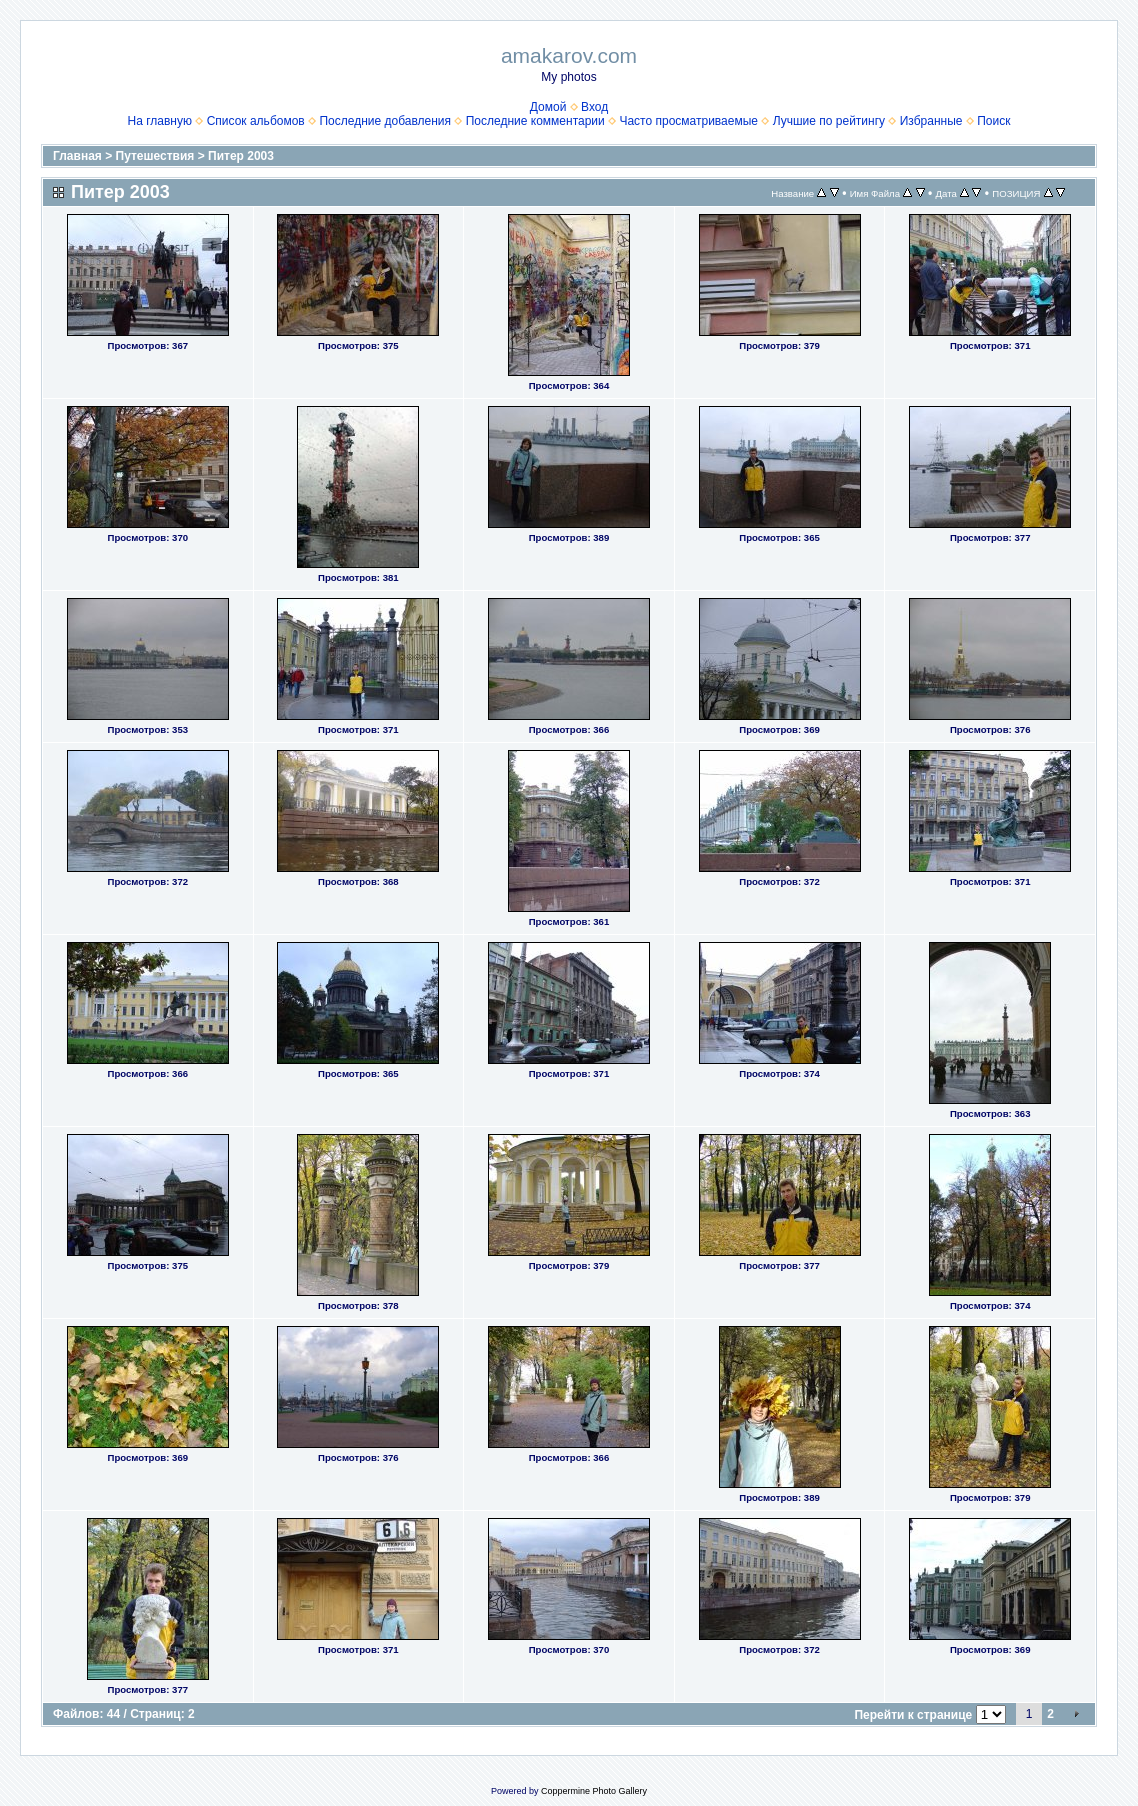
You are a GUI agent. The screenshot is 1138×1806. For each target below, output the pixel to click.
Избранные (931, 121)
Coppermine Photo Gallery (594, 1791)
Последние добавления (385, 121)
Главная (77, 156)
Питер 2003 (241, 156)
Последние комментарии (535, 121)
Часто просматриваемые (688, 121)
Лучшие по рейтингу (829, 121)
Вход (594, 107)
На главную (160, 121)
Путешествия (155, 156)
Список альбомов (256, 121)
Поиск (993, 121)
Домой (548, 107)
